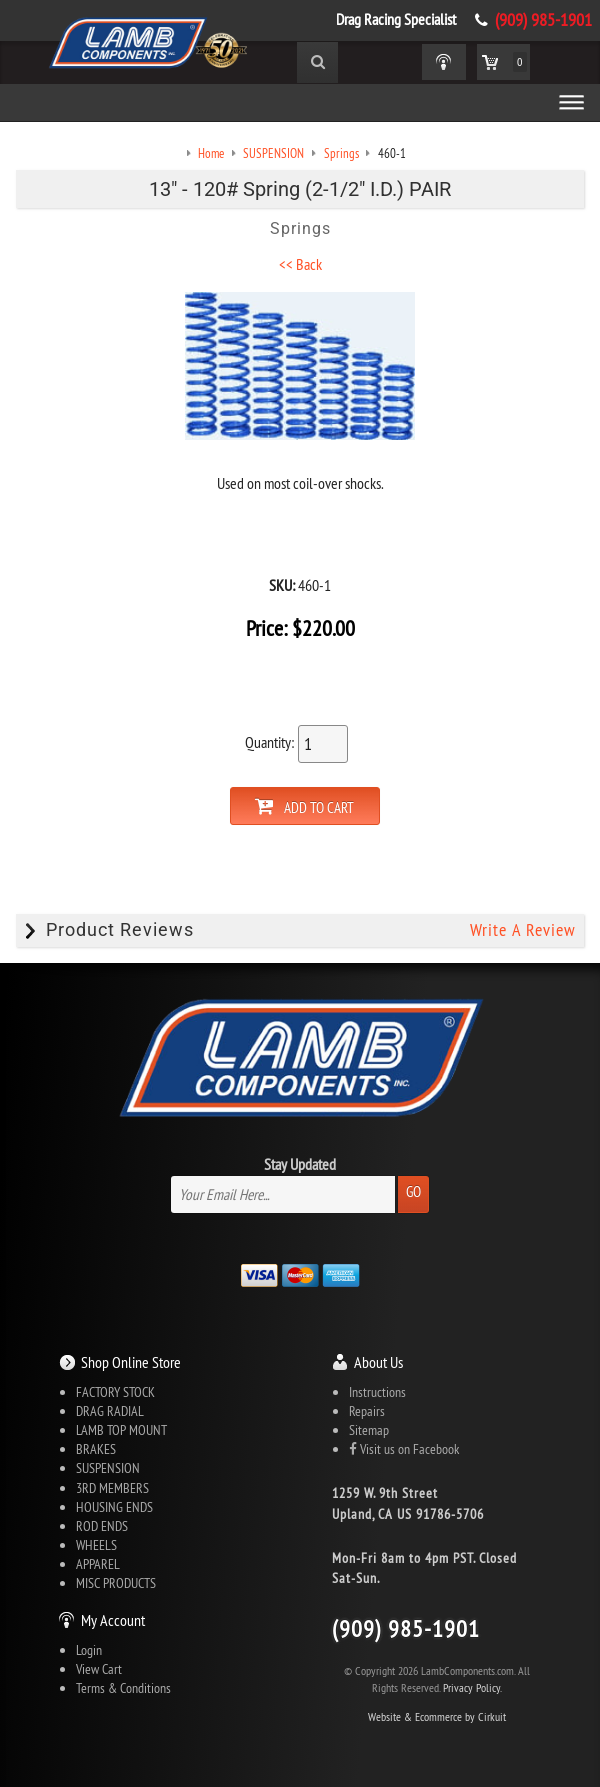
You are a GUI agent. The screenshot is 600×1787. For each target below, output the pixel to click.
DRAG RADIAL (110, 1412)
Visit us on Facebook (404, 1450)
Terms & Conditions (123, 1689)
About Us (378, 1363)
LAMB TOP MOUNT (121, 1431)
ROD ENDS (102, 1526)
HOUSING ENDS (114, 1507)
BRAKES (96, 1450)
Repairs (367, 1412)
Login (89, 1651)
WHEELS (96, 1545)
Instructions (377, 1393)
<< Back (300, 265)
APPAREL (98, 1564)
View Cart (99, 1670)
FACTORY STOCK (115, 1393)
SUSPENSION (108, 1469)
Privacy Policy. (472, 1688)
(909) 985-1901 (543, 20)
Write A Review (522, 931)
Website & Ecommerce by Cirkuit (437, 1717)
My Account (113, 1621)
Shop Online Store (131, 1363)
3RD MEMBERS (112, 1488)
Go (413, 1192)
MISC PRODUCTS (116, 1584)
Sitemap (369, 1431)
